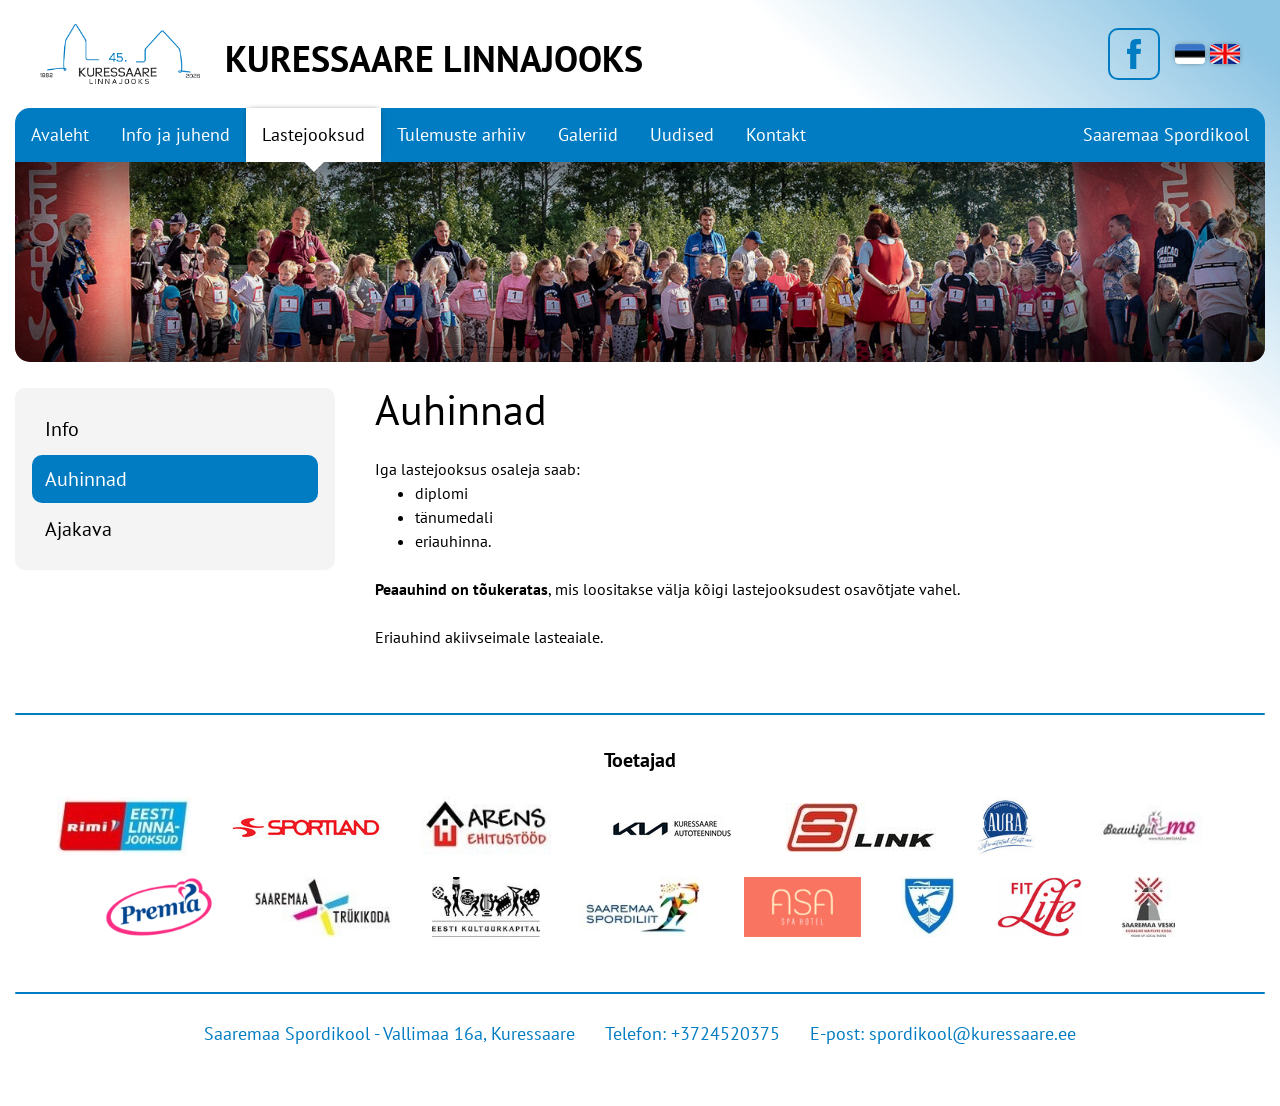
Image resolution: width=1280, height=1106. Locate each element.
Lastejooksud (313, 134)
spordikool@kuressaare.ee (972, 1033)
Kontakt (776, 134)
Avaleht (60, 134)
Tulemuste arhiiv (461, 134)
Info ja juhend (175, 134)
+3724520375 (725, 1033)
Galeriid (588, 134)
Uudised (682, 134)
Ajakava (78, 529)
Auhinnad (86, 479)
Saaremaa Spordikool (1166, 134)
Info (62, 429)
